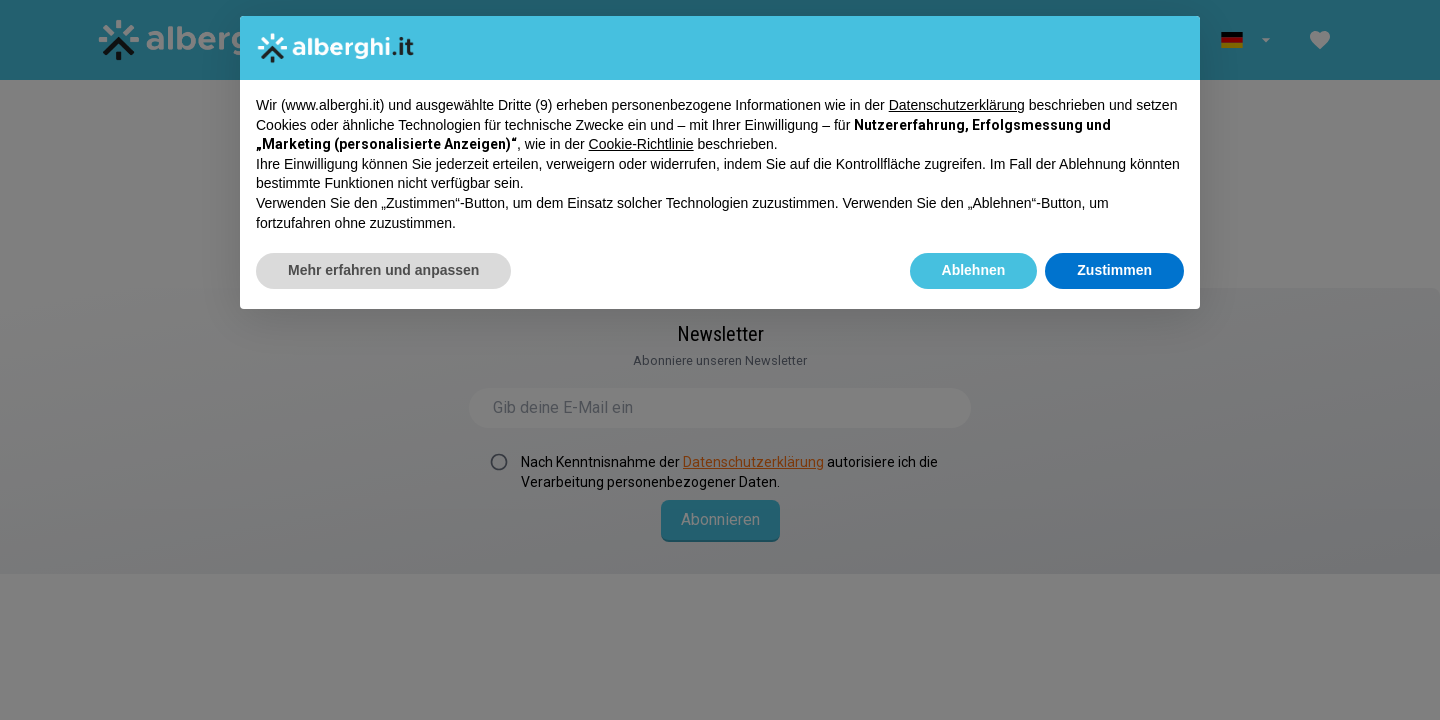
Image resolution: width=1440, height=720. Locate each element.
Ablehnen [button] (974, 270)
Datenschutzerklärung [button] (957, 105)
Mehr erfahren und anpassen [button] (383, 270)
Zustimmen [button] (1114, 270)
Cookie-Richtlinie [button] (641, 144)
